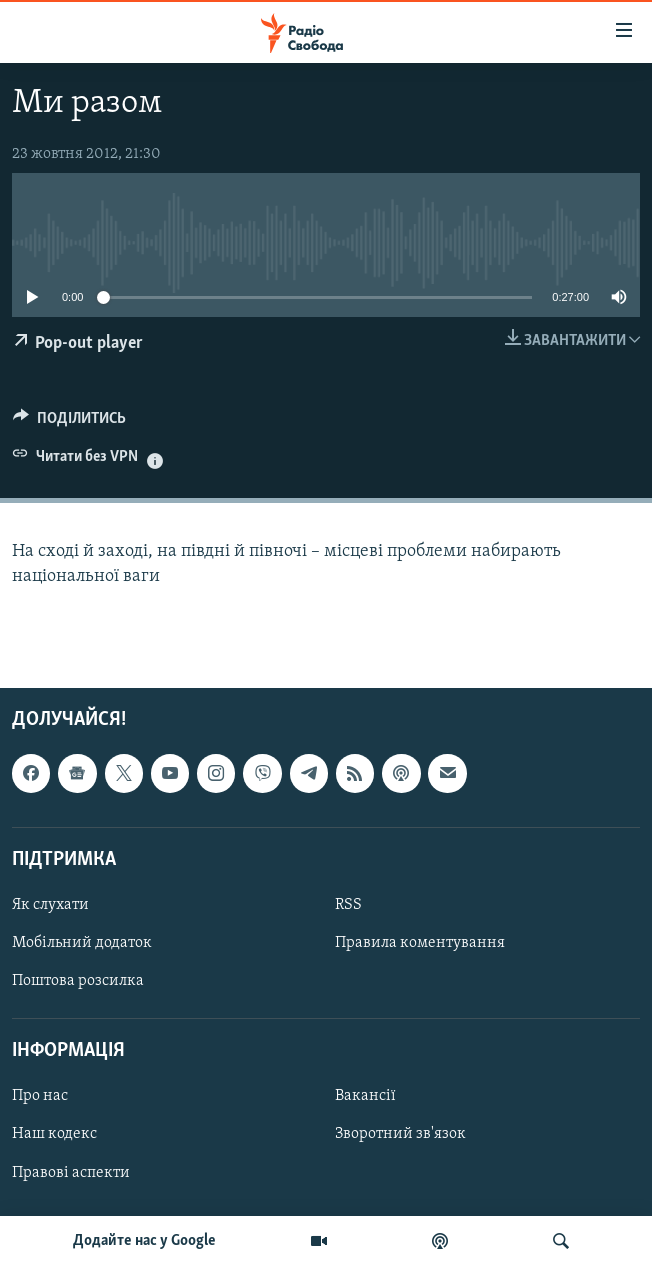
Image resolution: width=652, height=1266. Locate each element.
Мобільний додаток (82, 943)
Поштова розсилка (78, 981)
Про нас (40, 1096)
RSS (348, 905)
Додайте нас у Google (144, 1241)
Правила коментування (420, 943)
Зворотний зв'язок (400, 1134)
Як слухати (50, 905)
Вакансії (365, 1096)
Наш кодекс (54, 1134)
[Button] (69, 423)
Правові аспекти (71, 1172)
